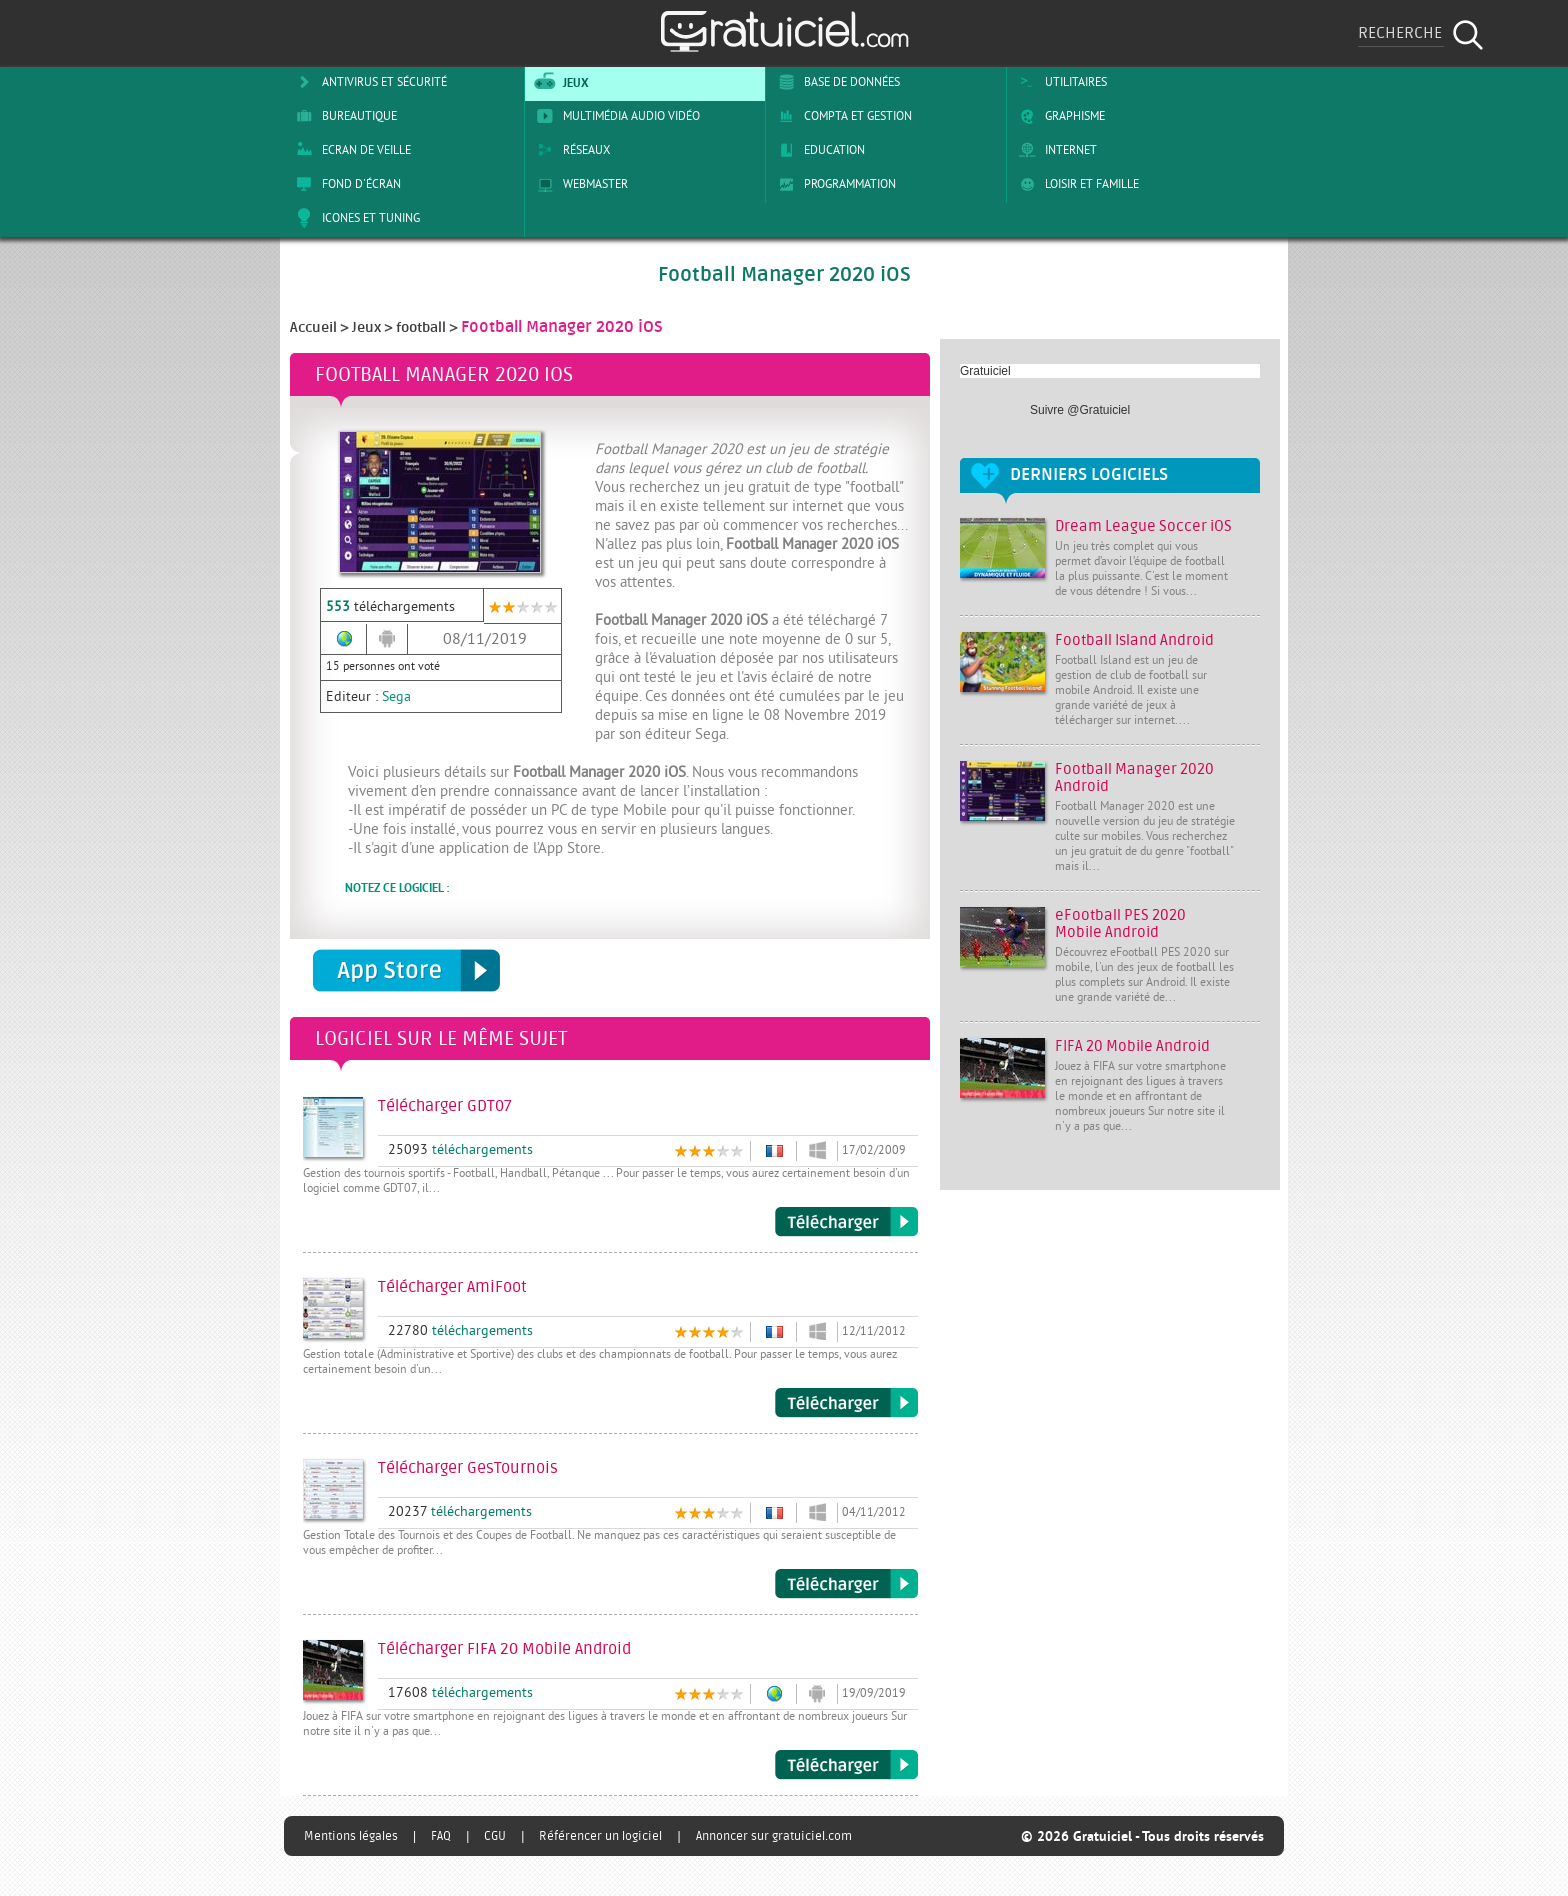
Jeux (559, 82)
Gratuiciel (985, 371)
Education (818, 150)
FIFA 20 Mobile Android (1132, 1046)
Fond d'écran (345, 184)
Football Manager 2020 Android (1134, 778)
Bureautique (343, 116)
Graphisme (1058, 116)
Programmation (833, 184)
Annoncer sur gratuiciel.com (774, 1836)
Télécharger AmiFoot (846, 1403)
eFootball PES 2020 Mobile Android (1120, 924)
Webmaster (579, 184)
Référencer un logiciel (600, 1836)
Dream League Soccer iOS (1143, 526)
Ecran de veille (350, 150)
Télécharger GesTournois (846, 1584)
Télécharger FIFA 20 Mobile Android (846, 1765)
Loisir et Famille (1075, 184)
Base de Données (835, 82)
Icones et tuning (354, 218)
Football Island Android (1134, 640)
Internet (1054, 150)
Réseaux (570, 150)
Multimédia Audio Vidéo (615, 116)
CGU (495, 1836)
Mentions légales (351, 1836)
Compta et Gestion (841, 116)
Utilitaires (1059, 82)
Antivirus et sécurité (368, 82)
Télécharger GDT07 (846, 1222)
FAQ (441, 1836)
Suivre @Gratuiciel (1080, 410)
